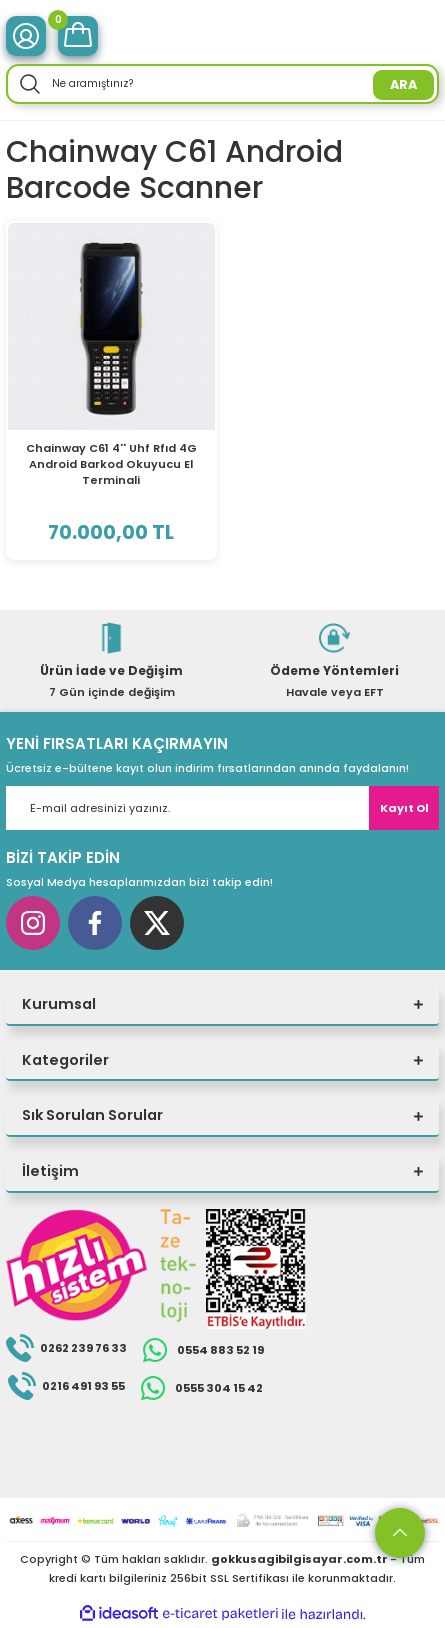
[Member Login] (26, 36)
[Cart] (78, 36)
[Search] (222, 84)
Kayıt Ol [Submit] (404, 808)
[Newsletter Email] (222, 808)
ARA (403, 84)
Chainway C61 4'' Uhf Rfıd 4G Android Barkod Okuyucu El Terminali (111, 464)
